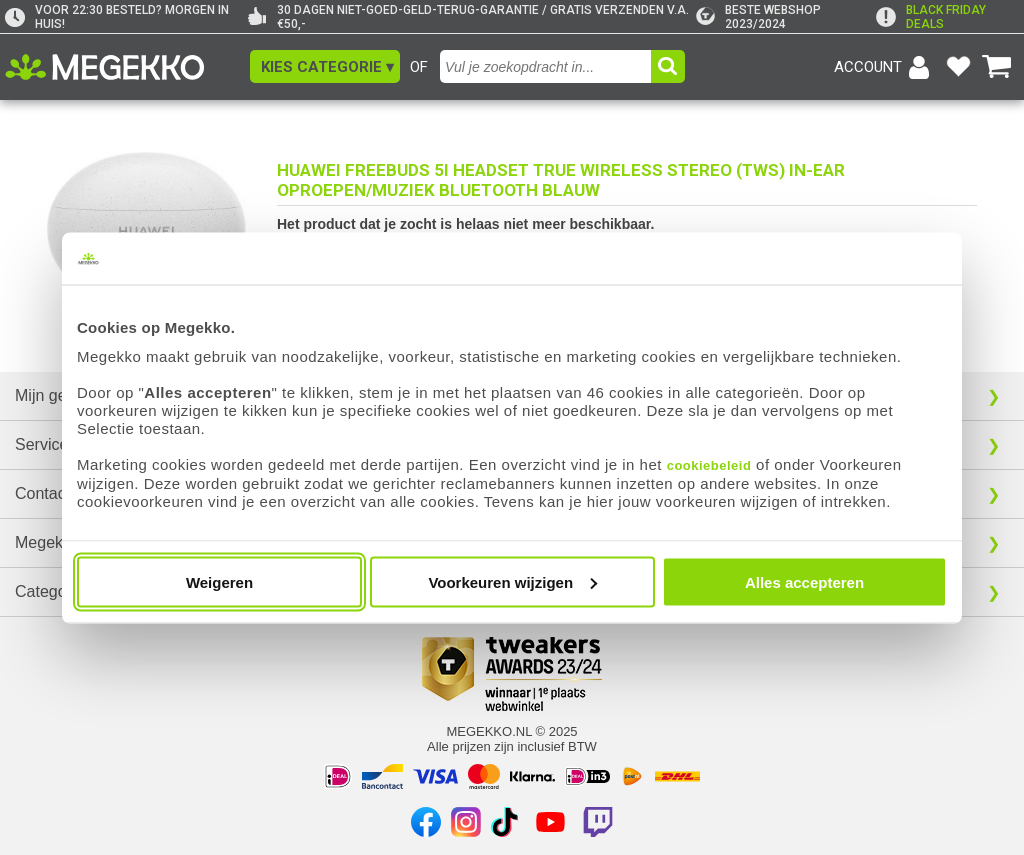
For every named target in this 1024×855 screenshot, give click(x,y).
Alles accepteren (804, 581)
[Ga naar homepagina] (127, 67)
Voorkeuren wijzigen (512, 581)
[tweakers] (786, 17)
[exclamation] (947, 17)
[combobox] (548, 66)
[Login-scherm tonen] (885, 67)
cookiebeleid (709, 464)
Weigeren (219, 581)
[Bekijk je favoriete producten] (958, 67)
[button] (325, 66)
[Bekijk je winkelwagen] (997, 67)
